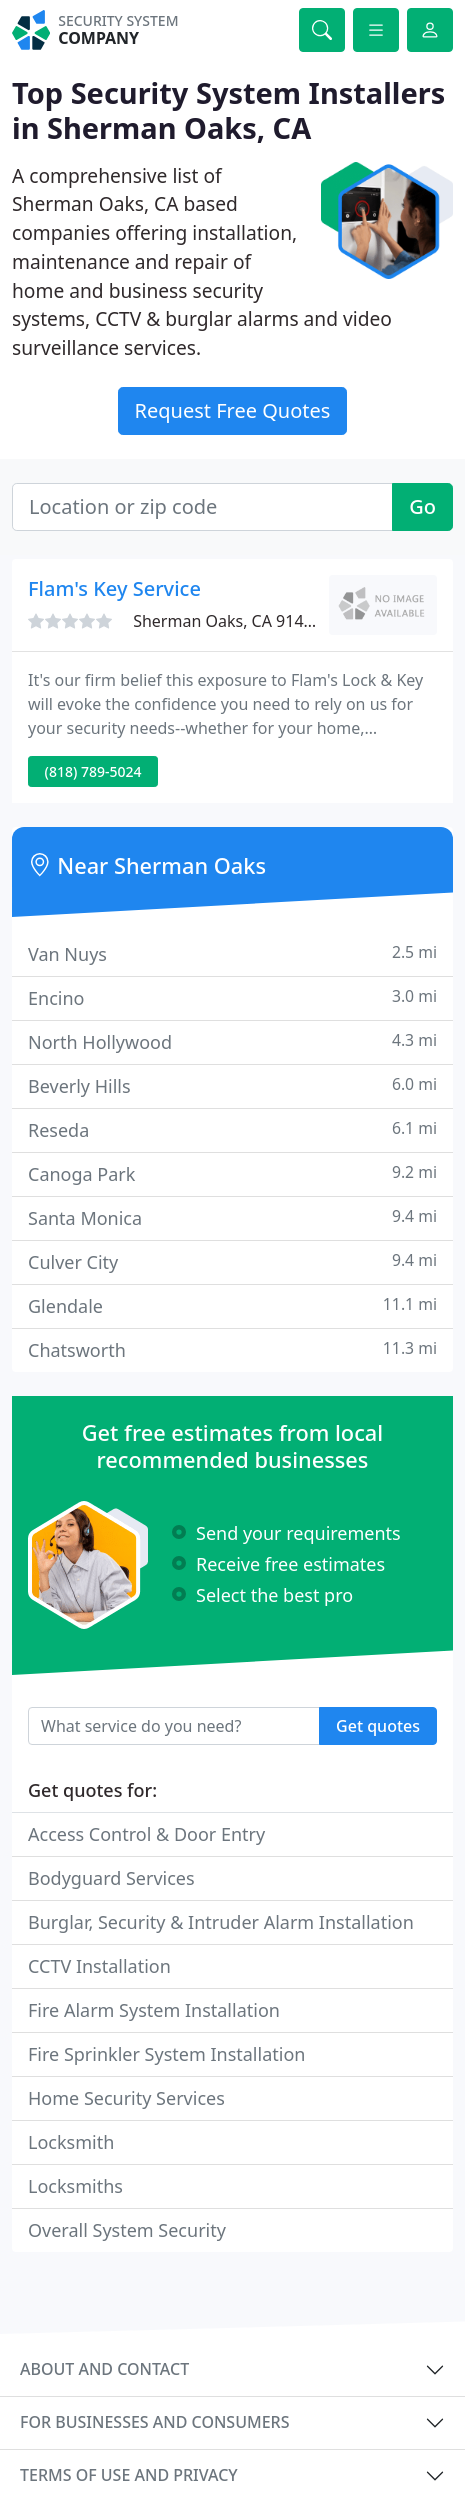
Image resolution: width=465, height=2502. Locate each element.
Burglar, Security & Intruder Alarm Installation (221, 1922)
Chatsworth (232, 1349)
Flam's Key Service (114, 588)
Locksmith (71, 2142)
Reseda (232, 1129)
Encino (232, 997)
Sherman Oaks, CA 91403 (227, 621)
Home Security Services (126, 2098)
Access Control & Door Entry (146, 1834)
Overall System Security (127, 2230)
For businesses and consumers (154, 2422)
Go (422, 506)
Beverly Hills (232, 1085)
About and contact (104, 2369)
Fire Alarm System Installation (154, 2010)
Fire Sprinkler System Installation (166, 2054)
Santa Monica (232, 1217)
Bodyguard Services (111, 1878)
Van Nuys (232, 953)
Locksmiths (75, 2186)
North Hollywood (232, 1041)
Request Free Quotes (233, 410)
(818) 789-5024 (93, 771)
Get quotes (378, 1726)
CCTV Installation (99, 1966)
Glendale (232, 1305)
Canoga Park (232, 1173)
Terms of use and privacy (129, 2475)
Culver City (232, 1261)
